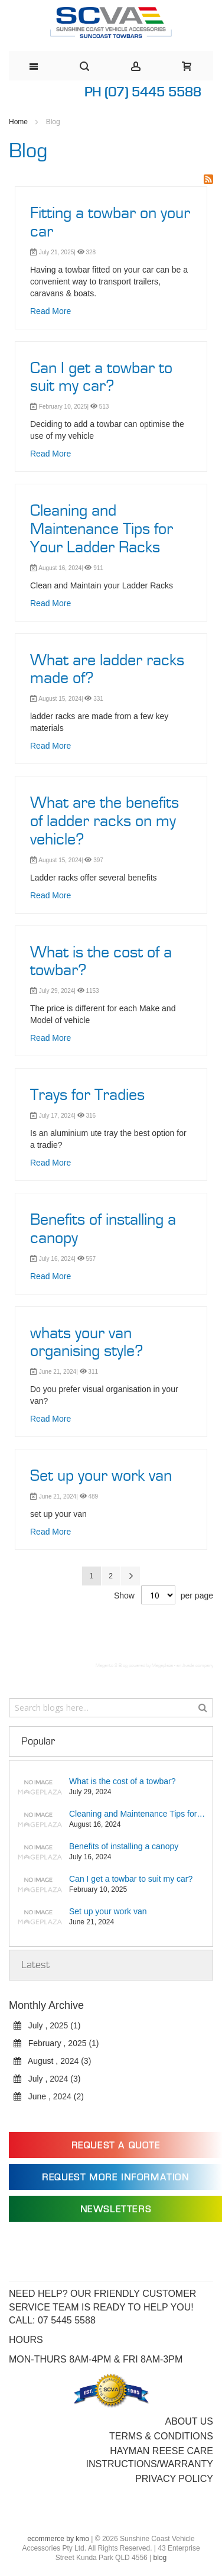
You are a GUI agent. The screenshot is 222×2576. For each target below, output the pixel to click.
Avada (188, 1665)
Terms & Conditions (161, 2436)
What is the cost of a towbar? (101, 961)
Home (19, 122)
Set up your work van (101, 1476)
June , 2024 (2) (49, 2096)
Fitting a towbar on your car (110, 222)
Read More (50, 311)
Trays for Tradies (87, 1095)
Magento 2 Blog (112, 1665)
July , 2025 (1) (47, 2025)
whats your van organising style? (86, 1342)
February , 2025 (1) (56, 2043)
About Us (189, 2421)
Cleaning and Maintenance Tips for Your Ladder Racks (101, 529)
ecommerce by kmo (58, 2539)
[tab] (111, 1741)
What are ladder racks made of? (107, 669)
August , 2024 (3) (52, 2061)
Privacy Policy (174, 2479)
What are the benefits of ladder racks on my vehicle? (104, 821)
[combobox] (111, 1707)
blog (160, 2558)
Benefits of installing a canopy (103, 1229)
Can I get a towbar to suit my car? (101, 377)
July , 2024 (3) (47, 2078)
